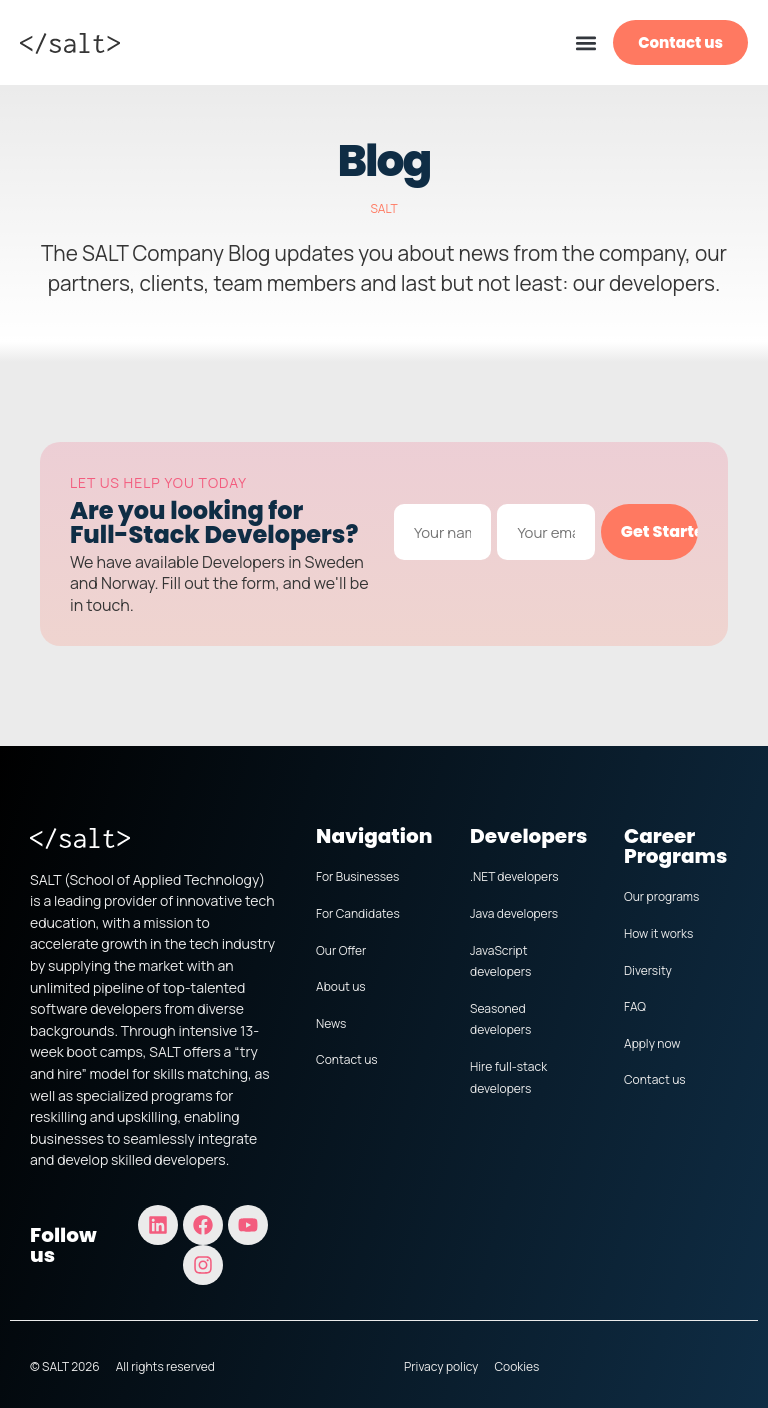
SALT (383, 208)
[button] (585, 42)
